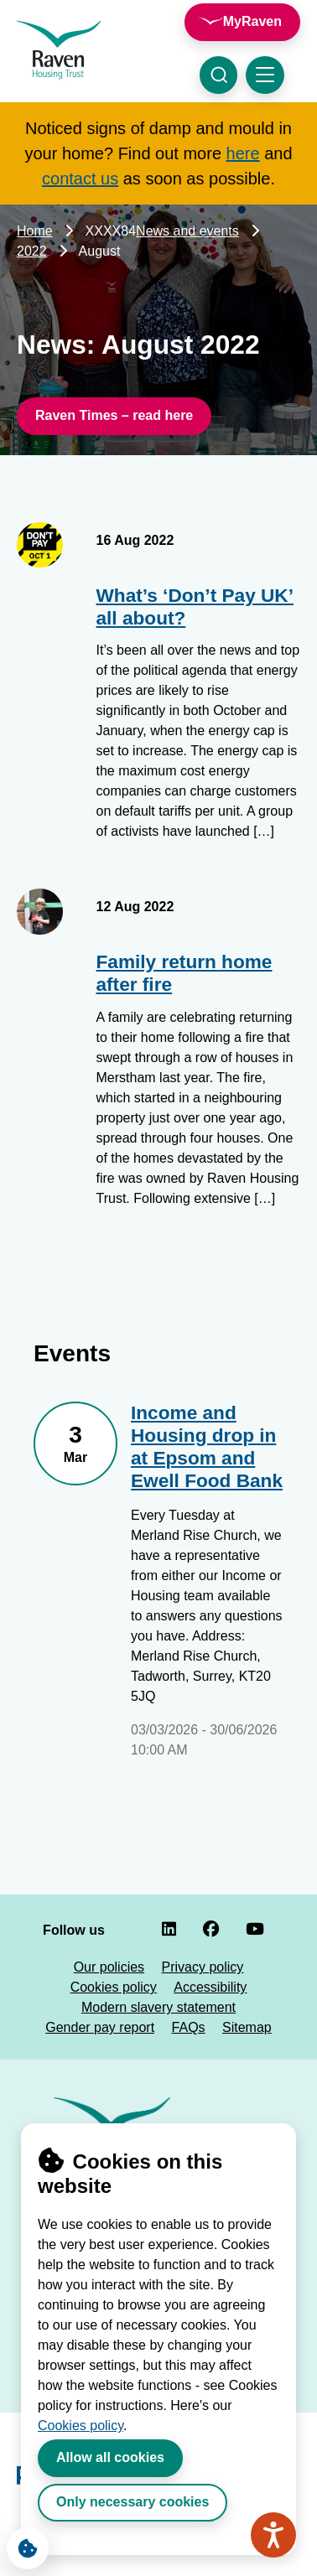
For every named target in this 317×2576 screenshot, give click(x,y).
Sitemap (247, 2027)
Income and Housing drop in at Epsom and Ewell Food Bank (207, 1446)
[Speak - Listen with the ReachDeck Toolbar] (273, 2535)
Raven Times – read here (114, 415)
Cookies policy (80, 2425)
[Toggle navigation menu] (265, 75)
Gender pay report (99, 2027)
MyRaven (252, 21)
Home (35, 231)
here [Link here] (243, 153)
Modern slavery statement (158, 2007)
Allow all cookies (110, 2457)
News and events (187, 231)
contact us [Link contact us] (80, 178)
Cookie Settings (22, 2544)
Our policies (109, 1967)
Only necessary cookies (132, 2502)
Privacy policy (203, 1967)
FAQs (188, 2027)
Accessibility (210, 1987)
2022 (32, 251)
